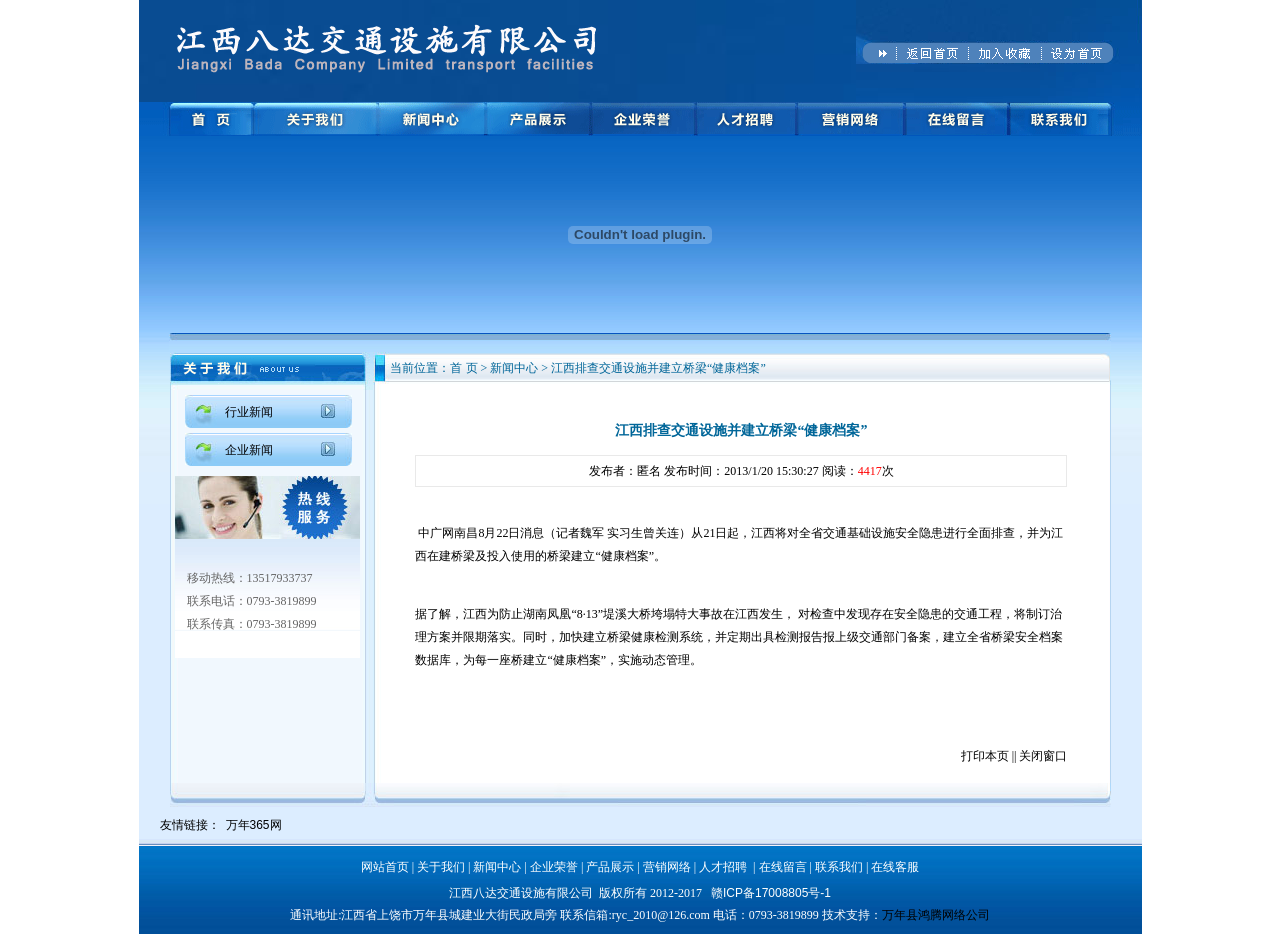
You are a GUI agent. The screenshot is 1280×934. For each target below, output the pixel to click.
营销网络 (667, 867)
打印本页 (985, 756)
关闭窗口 (1043, 756)
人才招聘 (723, 867)
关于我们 (441, 867)
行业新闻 (249, 412)
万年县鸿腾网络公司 (936, 915)
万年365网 (254, 825)
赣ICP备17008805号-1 (771, 893)
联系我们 (839, 867)
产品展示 (610, 867)
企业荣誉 (554, 867)
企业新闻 (249, 450)
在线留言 (783, 867)
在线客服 (895, 867)
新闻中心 (497, 867)
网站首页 (385, 867)
